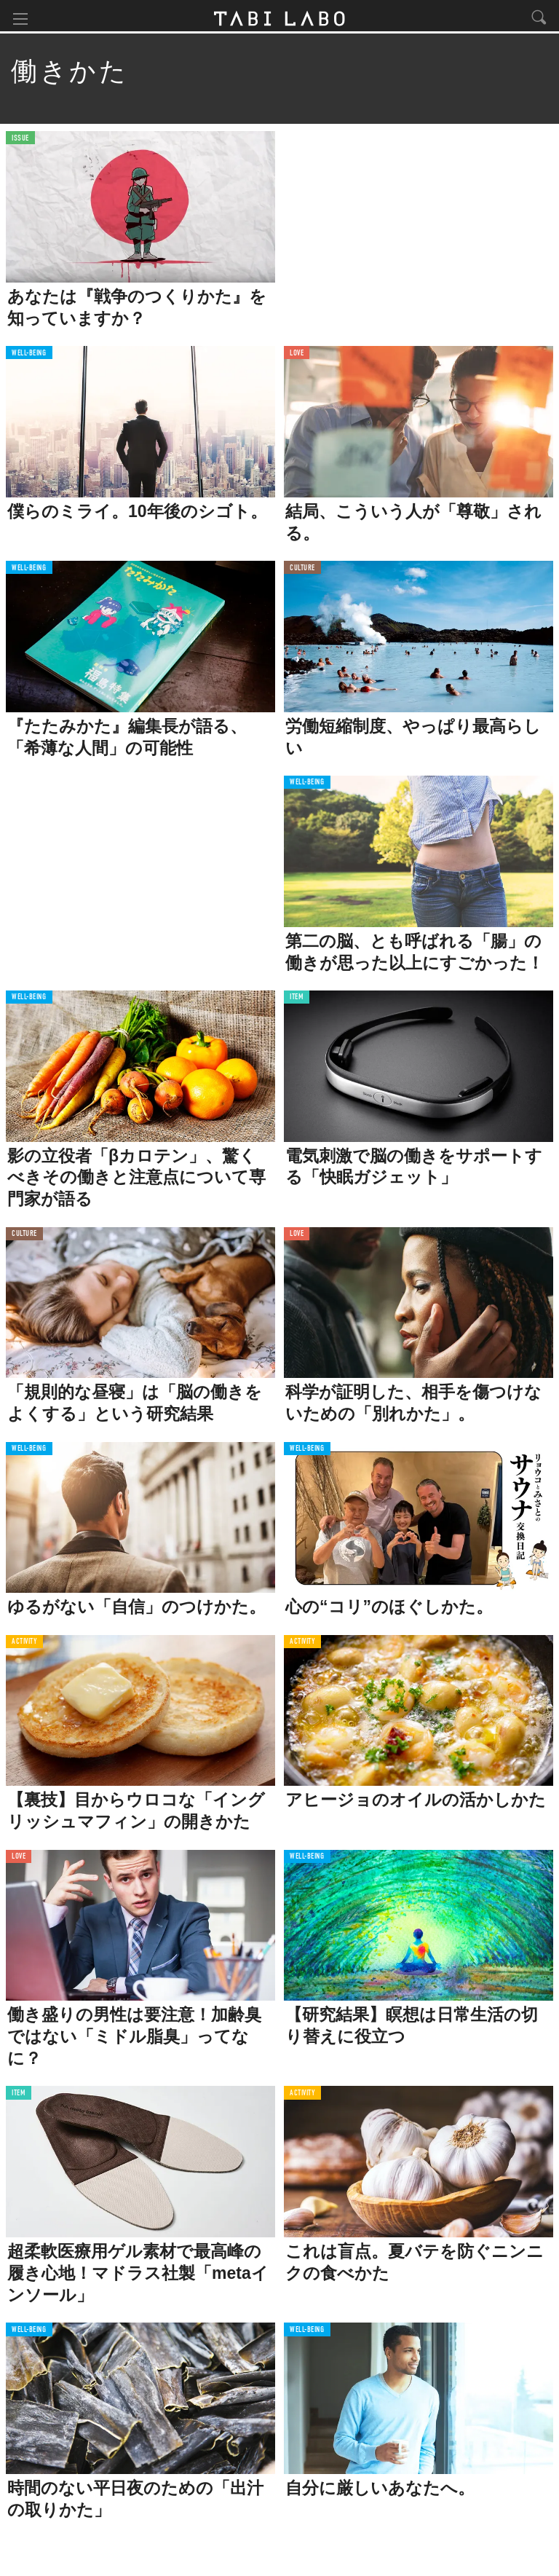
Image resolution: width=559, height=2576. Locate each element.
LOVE (297, 356)
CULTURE (302, 571)
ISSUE (20, 142)
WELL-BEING (29, 356)
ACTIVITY (24, 1646)
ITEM (297, 1001)
